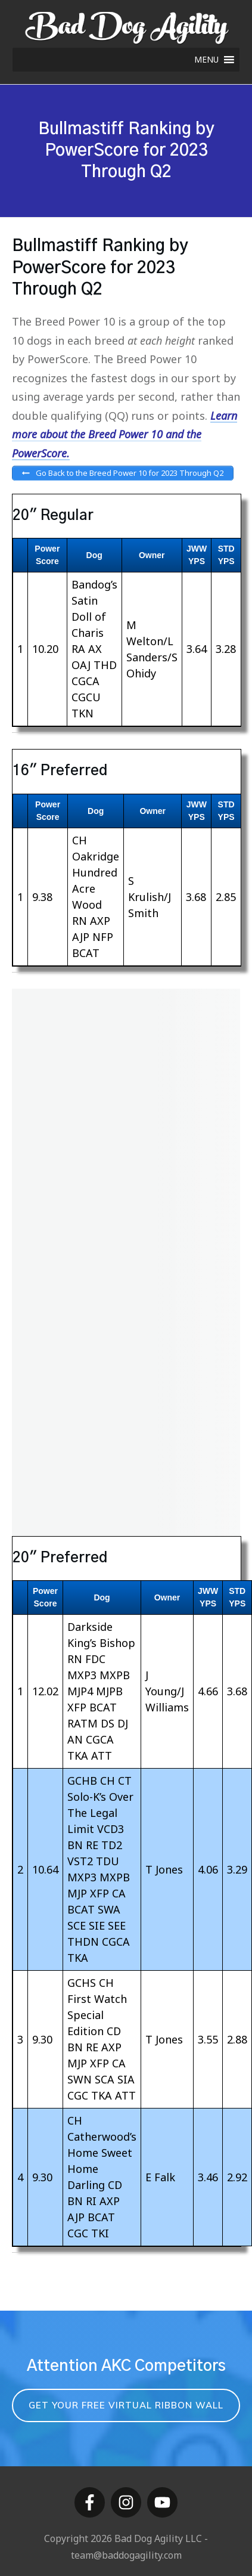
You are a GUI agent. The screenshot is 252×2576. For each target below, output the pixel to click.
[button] (206, 60)
